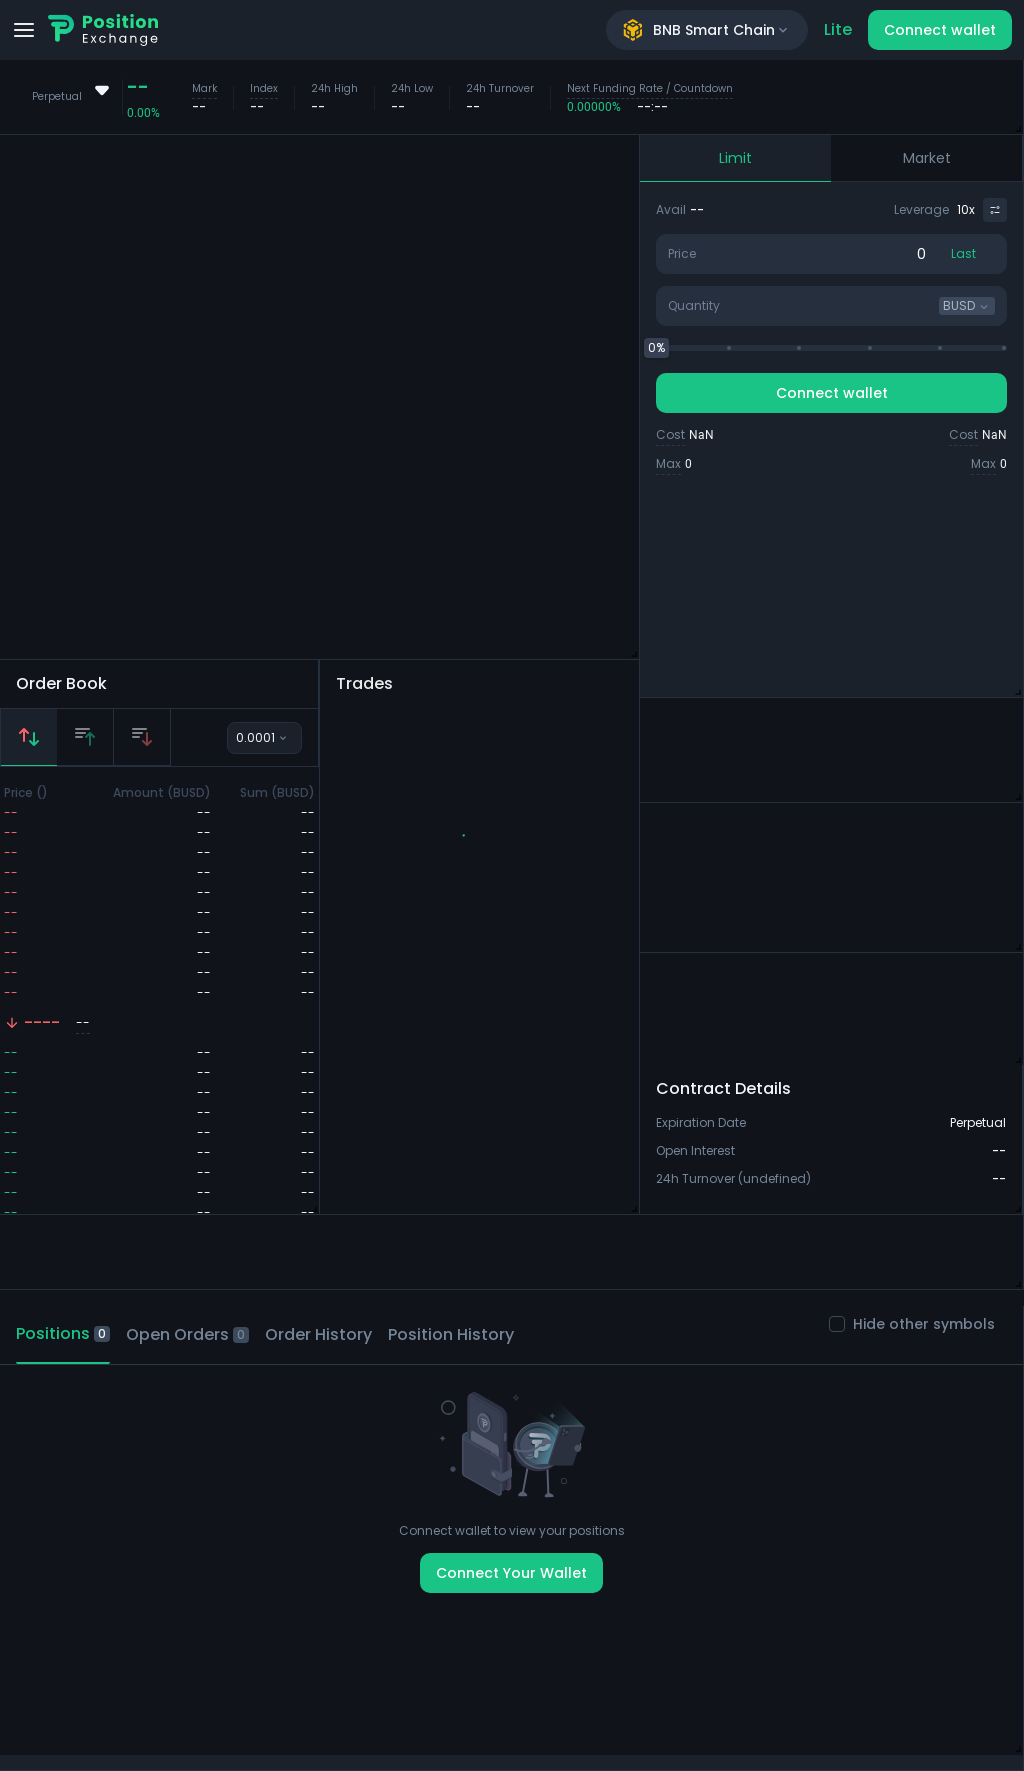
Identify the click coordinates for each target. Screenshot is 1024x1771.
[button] (488, 850)
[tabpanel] (159, 1013)
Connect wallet (940, 30)
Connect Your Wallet (511, 1573)
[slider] (656, 348)
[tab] (29, 737)
